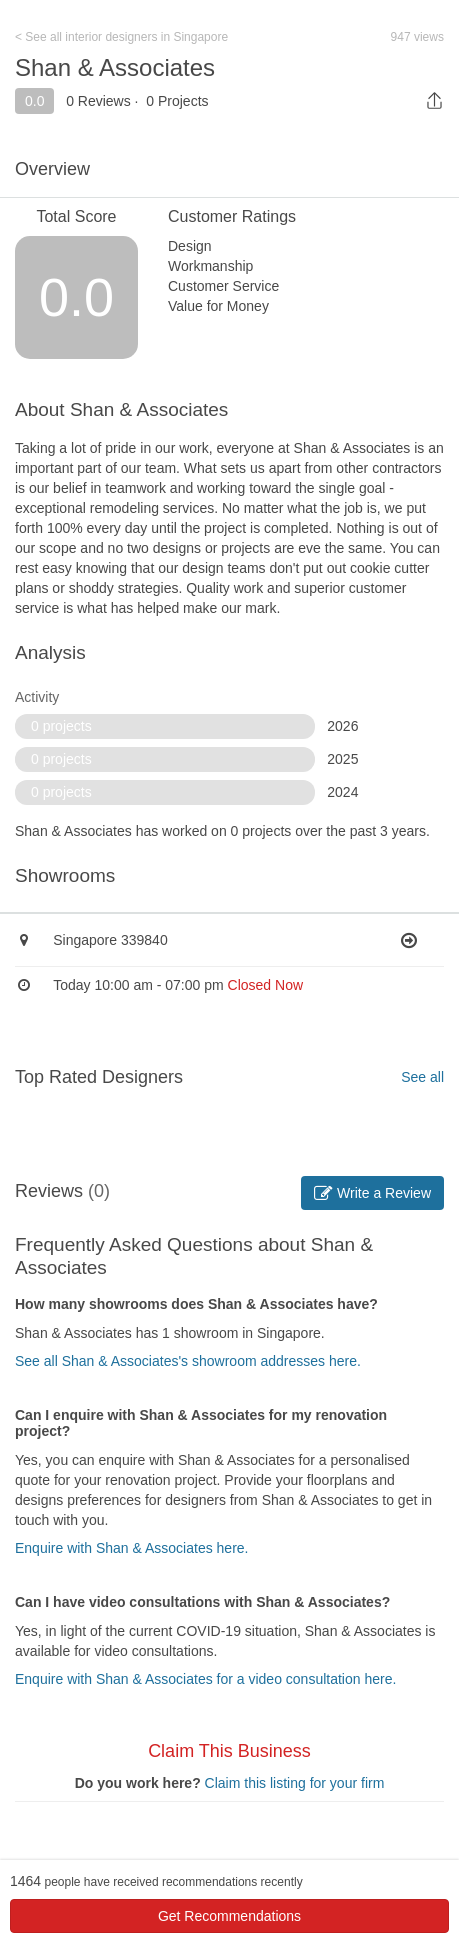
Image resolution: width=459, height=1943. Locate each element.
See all (422, 1077)
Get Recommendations (229, 1916)
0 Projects (177, 101)
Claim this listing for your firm (295, 1783)
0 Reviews (98, 101)
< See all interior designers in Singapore (121, 37)
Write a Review (372, 1193)
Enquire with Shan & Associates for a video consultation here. (205, 1679)
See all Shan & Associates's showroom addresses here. (188, 1361)
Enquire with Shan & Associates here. (131, 1548)
